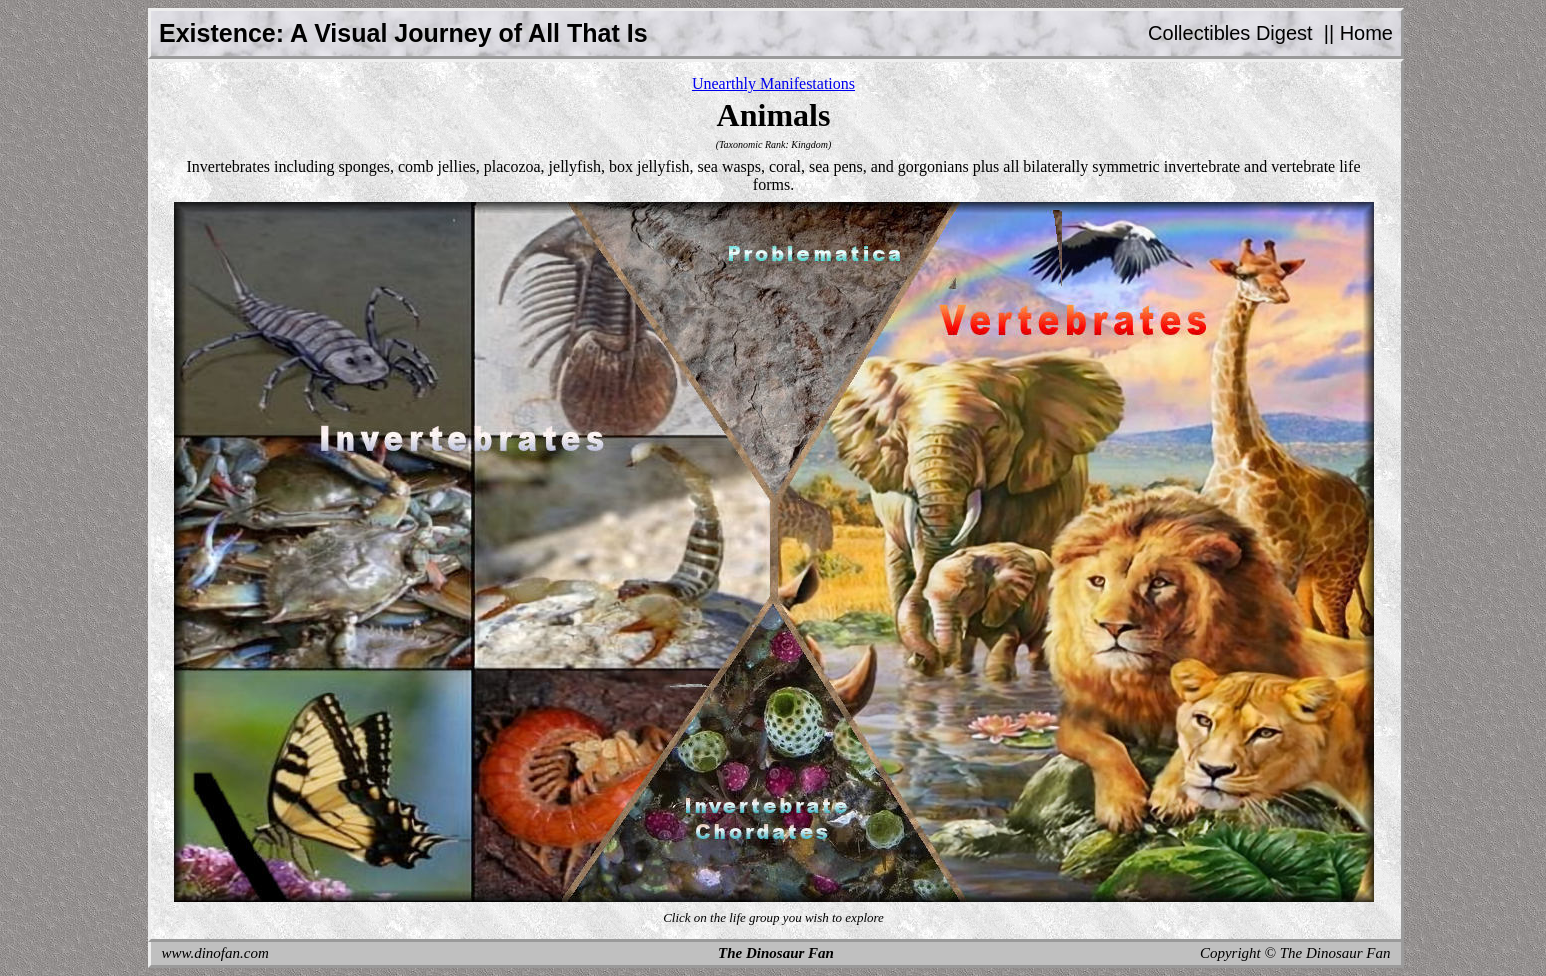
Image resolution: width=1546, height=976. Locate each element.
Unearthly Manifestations (773, 83)
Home (1366, 33)
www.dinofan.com (215, 953)
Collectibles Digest (1230, 33)
